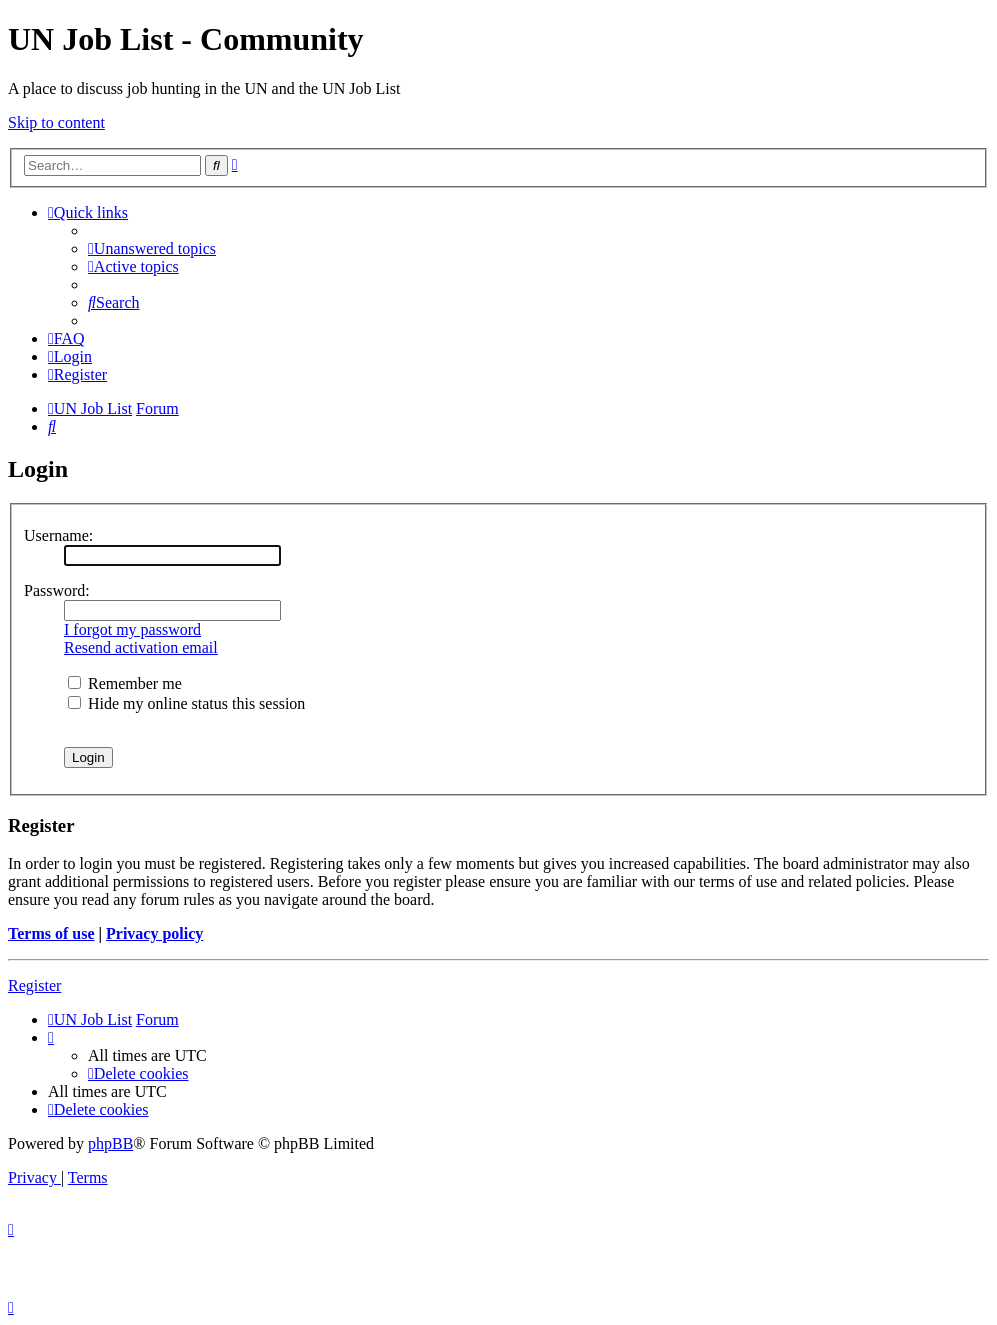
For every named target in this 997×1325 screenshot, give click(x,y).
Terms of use (51, 933)
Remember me (125, 683)
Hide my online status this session (186, 703)
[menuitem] (152, 248)
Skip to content (56, 122)
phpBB (110, 1143)
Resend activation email (141, 647)
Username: (58, 535)
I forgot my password (132, 629)
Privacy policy (154, 933)
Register (34, 985)
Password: (57, 590)
